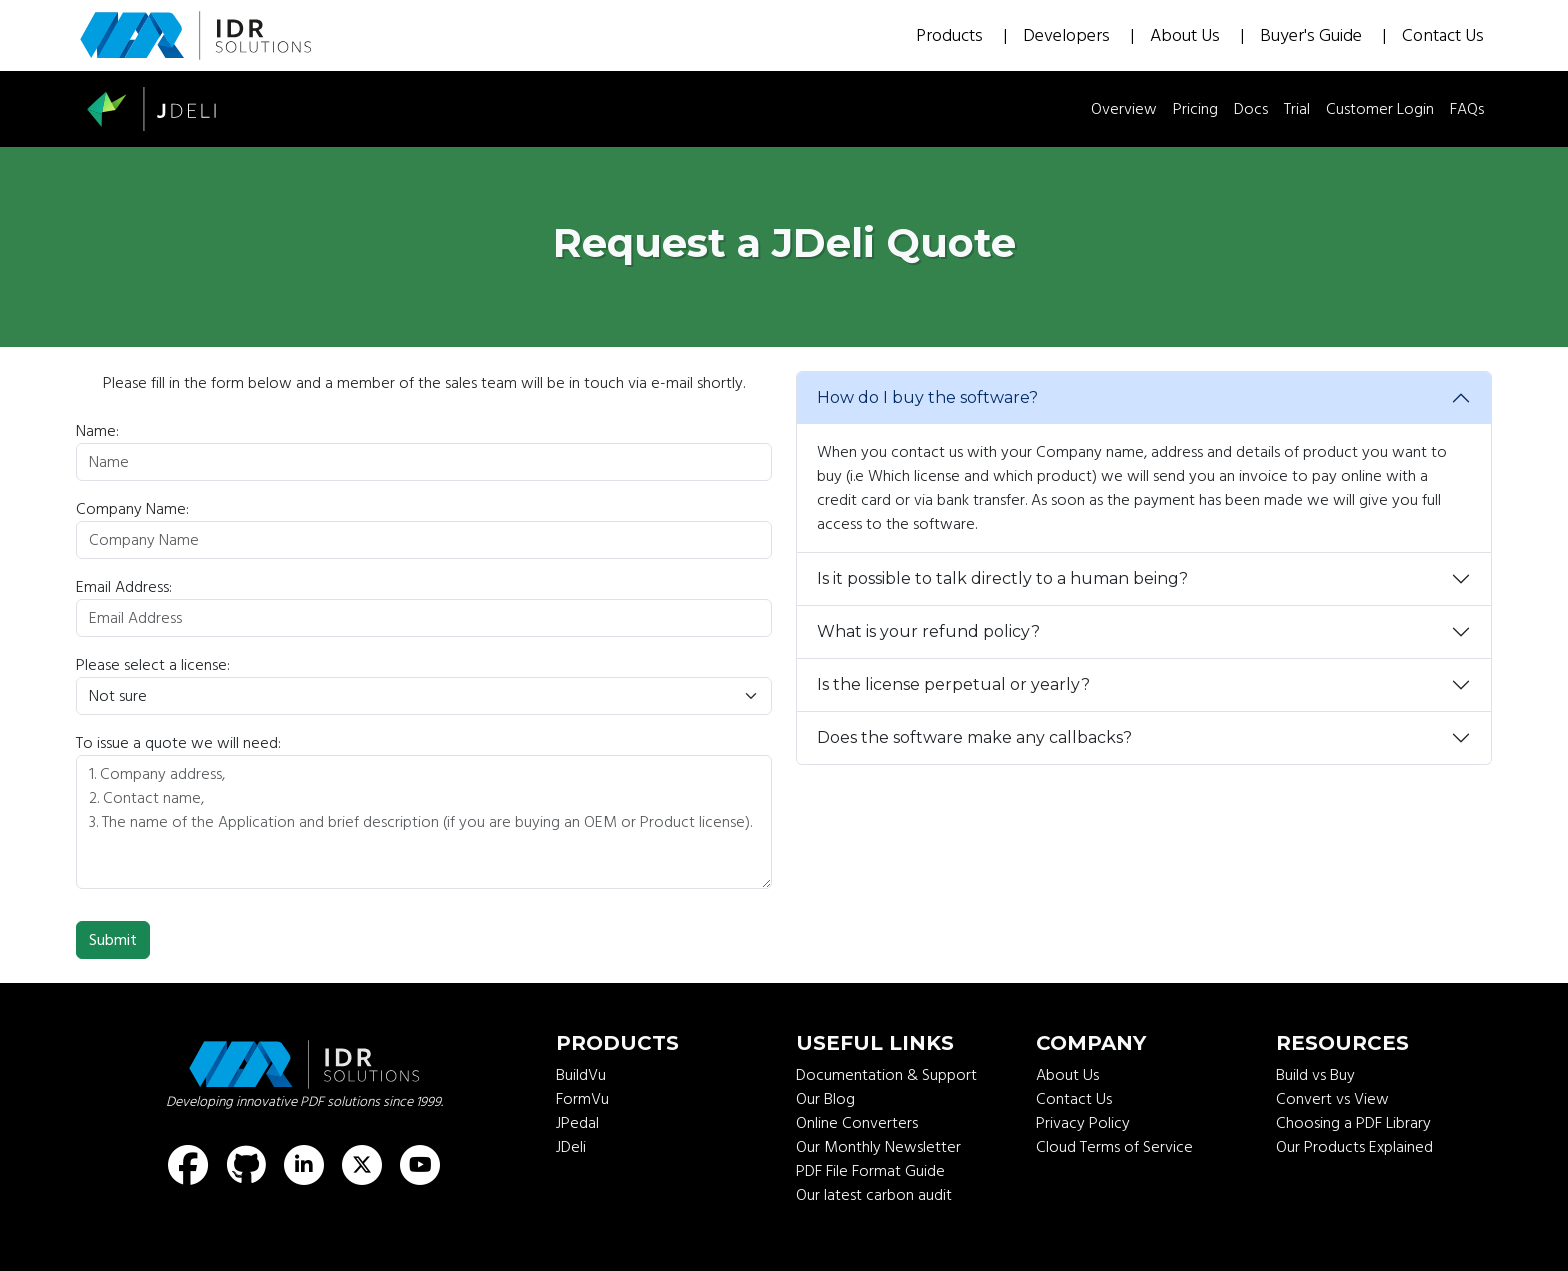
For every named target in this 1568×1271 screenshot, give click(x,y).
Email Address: (124, 587)
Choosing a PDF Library (1353, 1123)
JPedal (577, 1123)
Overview (1124, 109)
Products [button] (951, 35)
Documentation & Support (886, 1075)
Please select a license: (153, 665)
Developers (1068, 35)
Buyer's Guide (1313, 35)
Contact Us (1443, 35)
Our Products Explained (1354, 1147)
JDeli (571, 1147)
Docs (1251, 109)
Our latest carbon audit (874, 1195)
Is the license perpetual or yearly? (953, 684)
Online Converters (857, 1123)
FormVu (582, 1099)
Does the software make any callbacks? (974, 737)
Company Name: (132, 509)
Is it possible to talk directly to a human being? (1002, 578)
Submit (113, 940)
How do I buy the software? (927, 397)
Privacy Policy (1083, 1123)
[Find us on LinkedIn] (304, 1165)
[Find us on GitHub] (246, 1165)
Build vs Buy (1315, 1075)
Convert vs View (1332, 1099)
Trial (1297, 109)
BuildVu (581, 1075)
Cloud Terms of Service (1114, 1147)
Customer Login (1380, 109)
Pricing (1195, 109)
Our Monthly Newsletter (878, 1147)
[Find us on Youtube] (420, 1165)
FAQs (1467, 109)
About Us (1187, 35)
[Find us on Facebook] (188, 1165)
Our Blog (825, 1099)
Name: (97, 431)
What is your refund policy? (928, 631)
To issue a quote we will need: (178, 743)
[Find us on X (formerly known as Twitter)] (362, 1165)
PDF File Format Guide (870, 1171)
